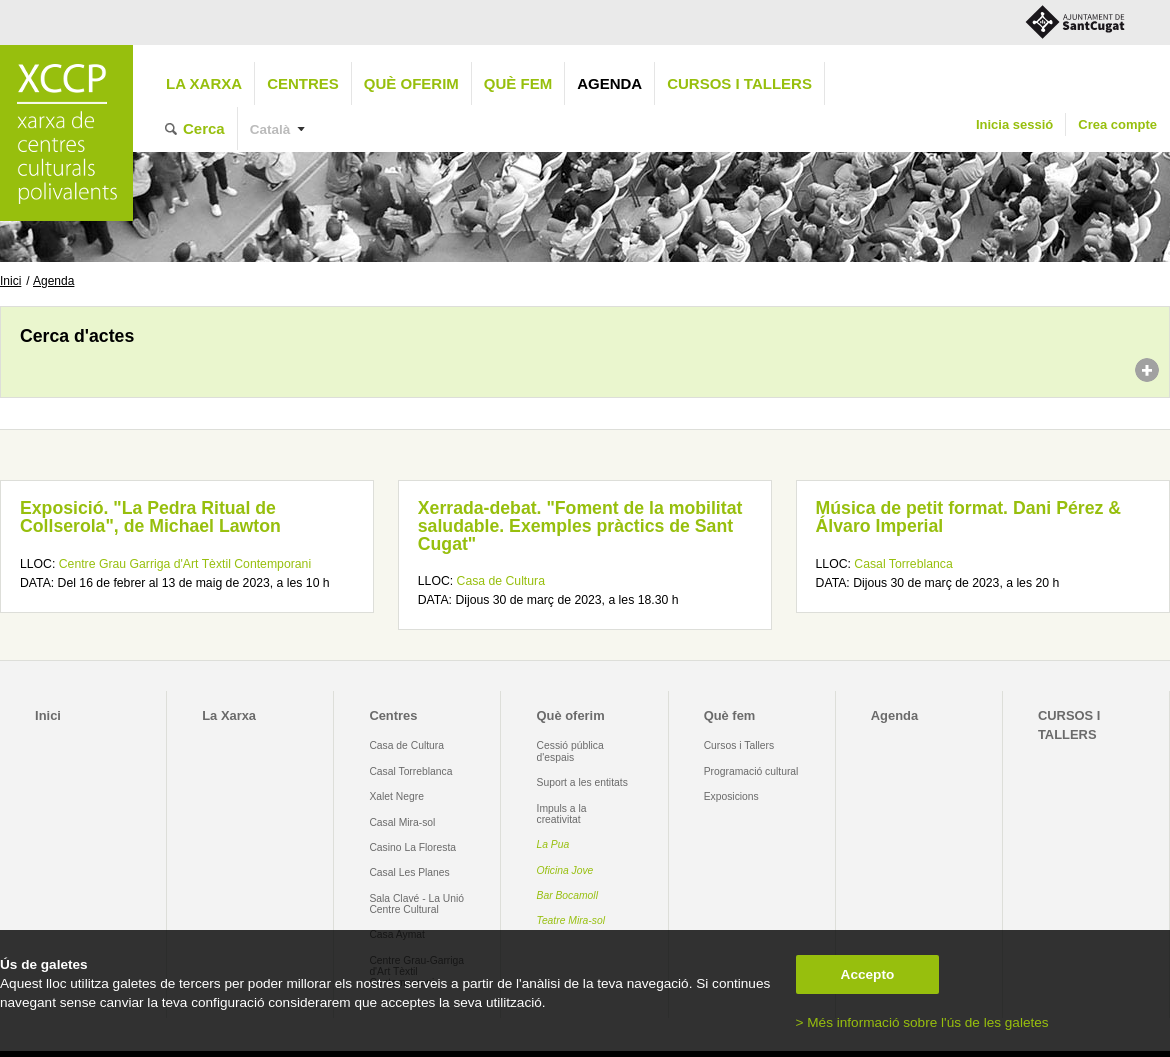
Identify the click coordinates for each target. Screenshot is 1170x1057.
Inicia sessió (1014, 124)
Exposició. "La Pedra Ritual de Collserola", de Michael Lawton (150, 517)
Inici (10, 281)
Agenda (609, 83)
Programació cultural (751, 771)
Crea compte (1117, 124)
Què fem (518, 83)
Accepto (868, 974)
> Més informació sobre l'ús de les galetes (922, 1022)
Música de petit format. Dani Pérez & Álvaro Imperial (968, 517)
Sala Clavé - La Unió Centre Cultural (416, 904)
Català (270, 129)
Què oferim (411, 83)
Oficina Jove (565, 870)
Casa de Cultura (501, 581)
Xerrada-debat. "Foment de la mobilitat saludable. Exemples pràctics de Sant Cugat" (580, 525)
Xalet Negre (396, 796)
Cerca (204, 128)
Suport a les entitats (582, 782)
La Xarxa (204, 83)
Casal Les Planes (409, 872)
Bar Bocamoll (567, 895)
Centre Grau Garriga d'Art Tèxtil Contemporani (185, 564)
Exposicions (731, 796)
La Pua (553, 844)
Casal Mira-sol (402, 822)
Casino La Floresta (412, 847)
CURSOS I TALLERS (739, 83)
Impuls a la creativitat (562, 814)
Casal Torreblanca (903, 564)
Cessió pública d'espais (570, 751)
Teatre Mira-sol (571, 920)
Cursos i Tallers (739, 745)
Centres (303, 83)
